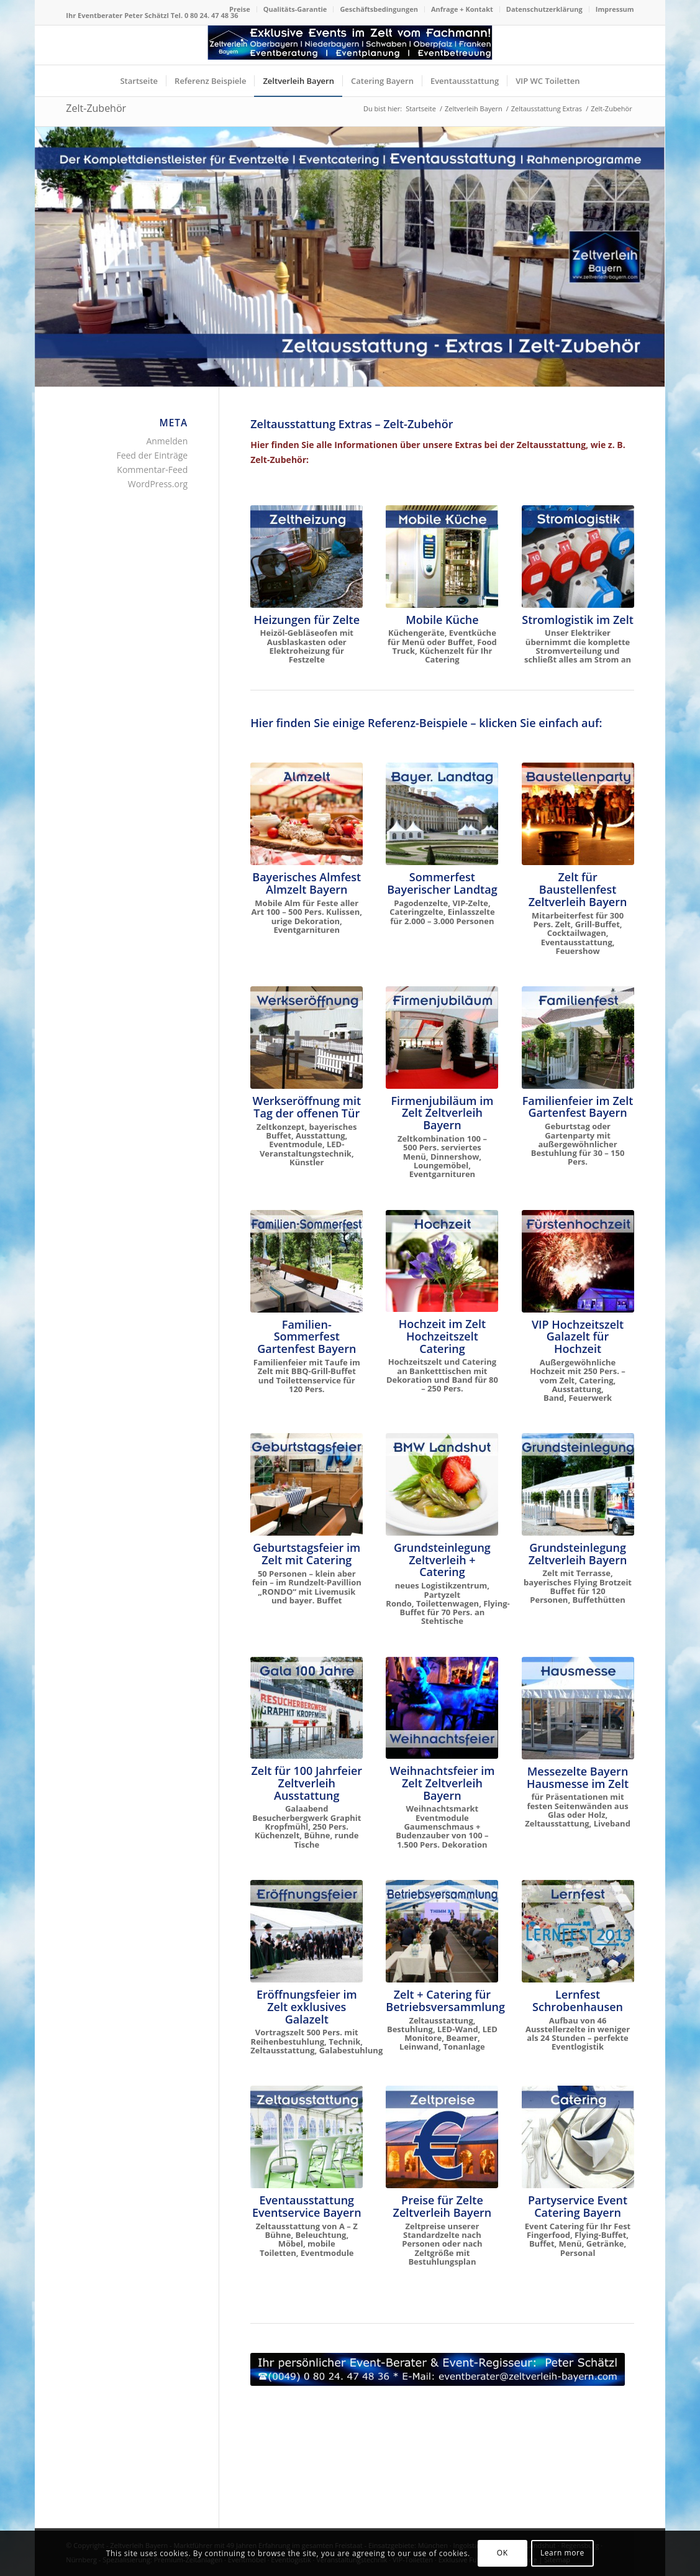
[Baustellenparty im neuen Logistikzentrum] (578, 814)
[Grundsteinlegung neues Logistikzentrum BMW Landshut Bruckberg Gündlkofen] (442, 1484)
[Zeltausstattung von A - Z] (306, 2137)
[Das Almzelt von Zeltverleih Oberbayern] (306, 814)
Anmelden (167, 441)
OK (502, 2552)
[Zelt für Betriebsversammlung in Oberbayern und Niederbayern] (442, 1931)
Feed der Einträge (152, 455)
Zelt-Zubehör (96, 108)
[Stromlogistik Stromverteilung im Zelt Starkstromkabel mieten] (578, 556)
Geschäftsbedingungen (379, 9)
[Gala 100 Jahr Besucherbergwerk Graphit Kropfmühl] (306, 1708)
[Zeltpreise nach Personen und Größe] (442, 2137)
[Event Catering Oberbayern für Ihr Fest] (578, 2137)
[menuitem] (240, 9)
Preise (239, 9)
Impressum (615, 9)
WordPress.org (158, 484)
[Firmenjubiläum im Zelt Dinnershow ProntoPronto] (442, 1037)
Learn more (562, 2552)
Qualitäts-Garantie (295, 9)
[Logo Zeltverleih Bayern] (350, 45)
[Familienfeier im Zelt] (578, 1037)
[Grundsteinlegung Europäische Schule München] (578, 1484)
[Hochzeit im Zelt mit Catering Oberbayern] (442, 1261)
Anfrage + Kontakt (462, 9)
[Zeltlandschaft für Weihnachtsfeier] (442, 1708)
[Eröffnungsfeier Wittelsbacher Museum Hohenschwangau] (306, 1931)
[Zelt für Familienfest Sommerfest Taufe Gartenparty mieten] (306, 1261)
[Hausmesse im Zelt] (578, 1708)
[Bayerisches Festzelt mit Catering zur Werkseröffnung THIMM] (306, 1037)
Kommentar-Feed (152, 469)
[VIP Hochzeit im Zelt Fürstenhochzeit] (578, 1261)
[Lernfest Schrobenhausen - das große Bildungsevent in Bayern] (578, 1931)
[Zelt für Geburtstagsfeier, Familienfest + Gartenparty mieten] (306, 1484)
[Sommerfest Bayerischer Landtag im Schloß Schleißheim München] (442, 814)
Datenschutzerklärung (544, 9)
